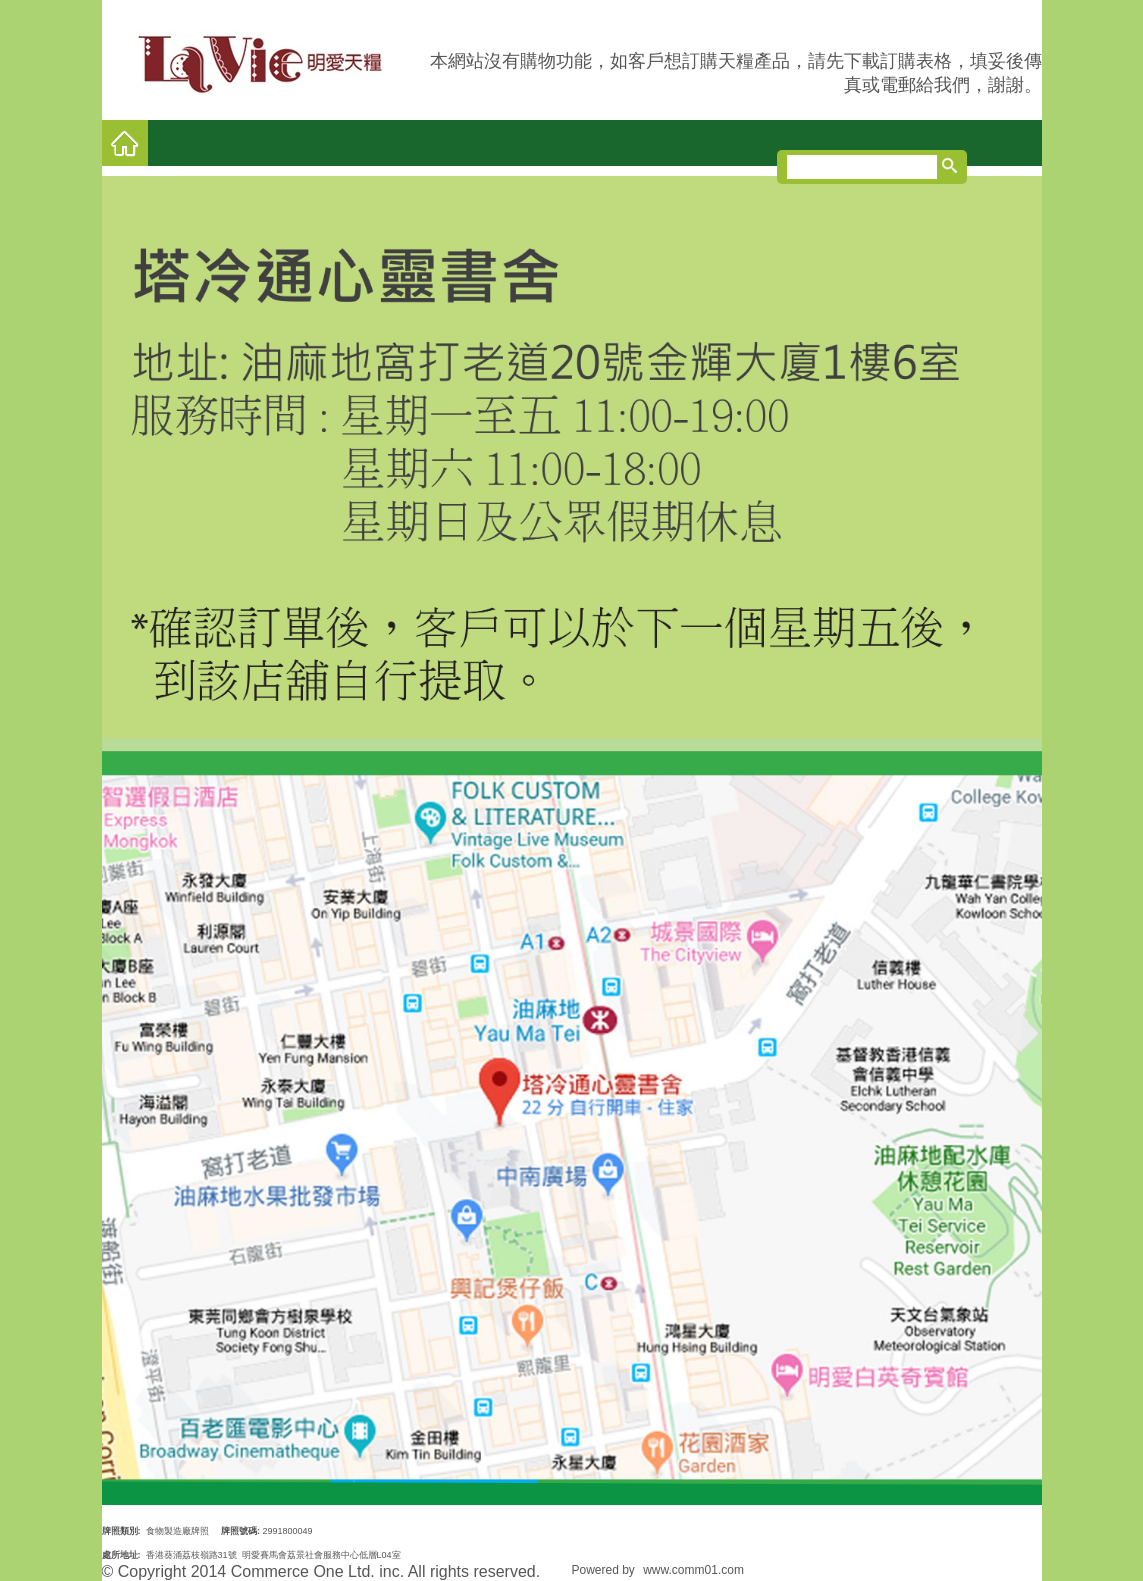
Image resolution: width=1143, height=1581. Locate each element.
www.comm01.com (693, 1570)
